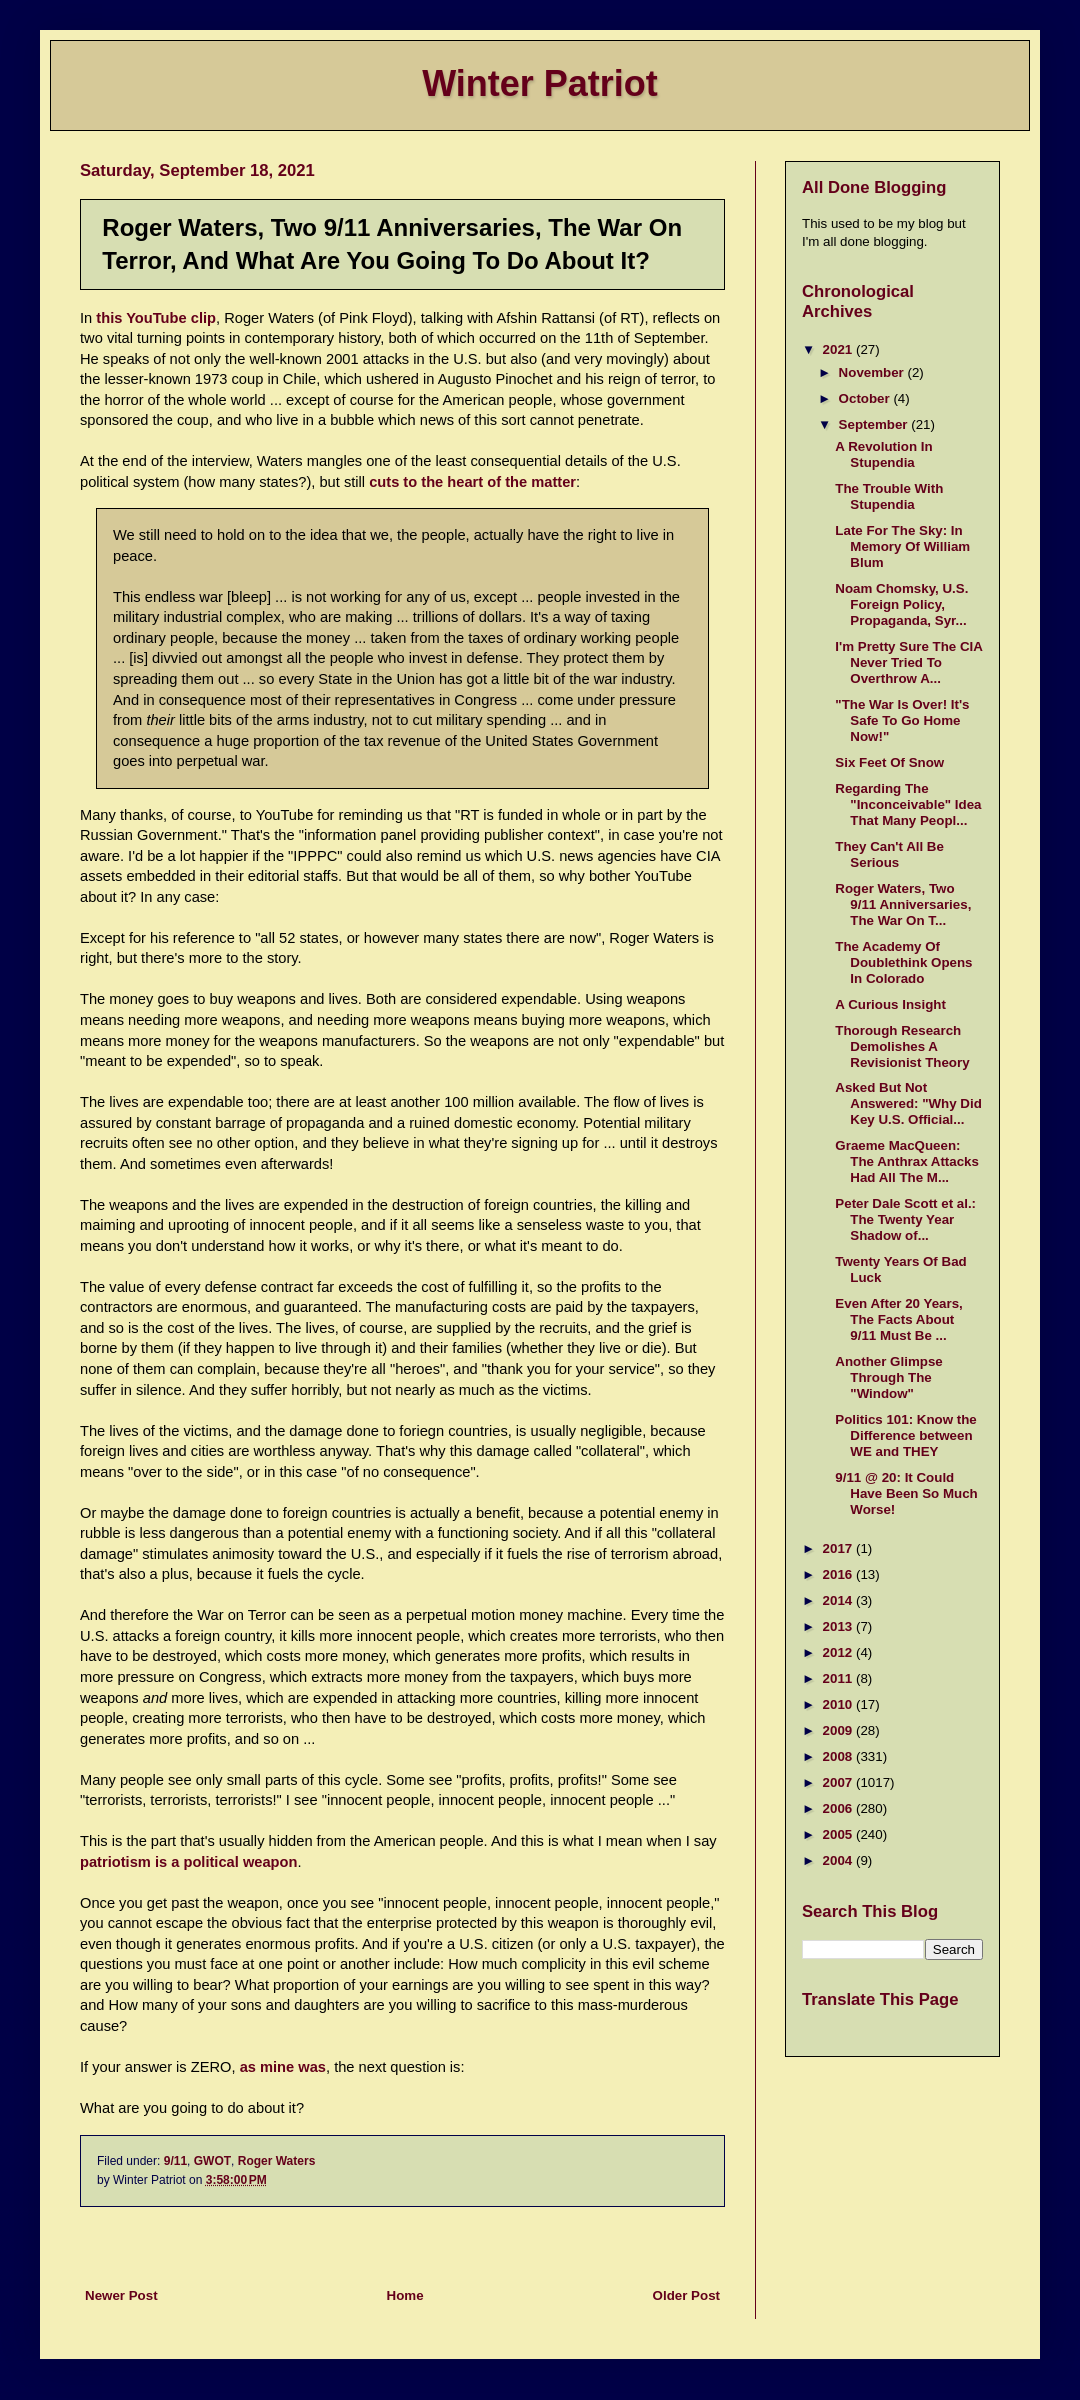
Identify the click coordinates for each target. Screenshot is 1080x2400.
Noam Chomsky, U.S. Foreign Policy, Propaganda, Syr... (901, 604)
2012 (839, 1652)
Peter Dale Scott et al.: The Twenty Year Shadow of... (905, 1219)
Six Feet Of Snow (889, 762)
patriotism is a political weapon (188, 1862)
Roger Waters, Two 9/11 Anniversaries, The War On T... (903, 904)
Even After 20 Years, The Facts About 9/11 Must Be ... (898, 1319)
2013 (839, 1626)
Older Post (686, 2295)
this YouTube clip (156, 318)
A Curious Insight (890, 1004)
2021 (839, 349)
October (866, 398)
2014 (839, 1600)
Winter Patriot (540, 83)
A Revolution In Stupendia (883, 454)
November (873, 372)
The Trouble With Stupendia (889, 496)
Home (405, 2295)
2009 (839, 1730)
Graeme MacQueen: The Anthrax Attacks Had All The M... (907, 1161)
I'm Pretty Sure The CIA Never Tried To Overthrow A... (908, 662)
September (875, 424)
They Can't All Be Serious (889, 854)
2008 (839, 1756)
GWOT (212, 2161)
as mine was (283, 2067)
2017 (839, 1548)
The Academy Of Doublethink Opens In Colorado (903, 962)
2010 (839, 1704)
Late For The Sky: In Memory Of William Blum (902, 546)
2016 (839, 1574)
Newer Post (121, 2295)
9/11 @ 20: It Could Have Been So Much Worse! (906, 1493)
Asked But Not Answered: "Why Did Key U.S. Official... (908, 1103)
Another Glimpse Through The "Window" (888, 1377)
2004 (839, 1860)
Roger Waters (277, 2161)
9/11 (175, 2161)
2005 (839, 1834)
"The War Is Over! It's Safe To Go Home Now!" (902, 720)
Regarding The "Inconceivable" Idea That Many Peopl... (908, 804)
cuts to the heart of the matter (472, 482)
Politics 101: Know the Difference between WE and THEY (905, 1435)
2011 (839, 1678)
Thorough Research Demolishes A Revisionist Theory (902, 1046)
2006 (839, 1808)
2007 (839, 1782)
